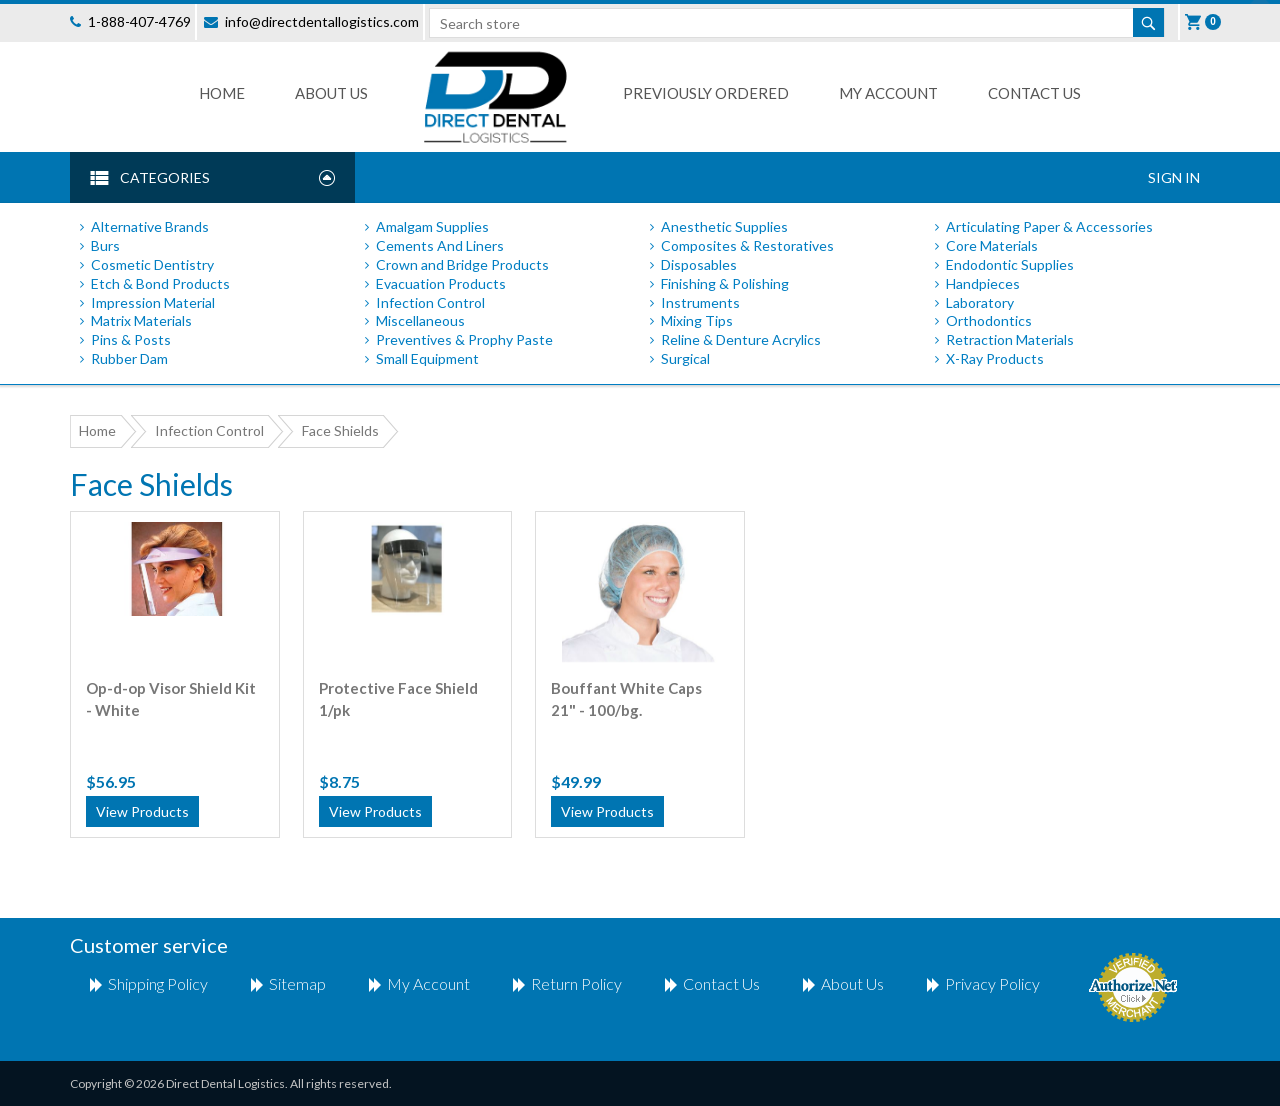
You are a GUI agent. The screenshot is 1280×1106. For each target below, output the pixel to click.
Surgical (685, 358)
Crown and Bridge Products (462, 264)
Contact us (1034, 93)
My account (428, 983)
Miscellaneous (420, 320)
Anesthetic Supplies (724, 226)
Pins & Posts (131, 339)
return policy (576, 983)
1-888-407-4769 (139, 21)
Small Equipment (427, 358)
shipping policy (158, 983)
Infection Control (430, 302)
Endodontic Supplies (1010, 264)
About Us (331, 93)
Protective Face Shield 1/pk (398, 699)
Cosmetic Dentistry (152, 264)
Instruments (700, 302)
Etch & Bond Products (160, 283)
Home (222, 93)
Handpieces (983, 283)
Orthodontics (989, 320)
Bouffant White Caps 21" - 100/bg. (626, 699)
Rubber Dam (129, 358)
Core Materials (992, 245)
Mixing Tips (697, 320)
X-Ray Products (995, 358)
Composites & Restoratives (747, 245)
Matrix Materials (141, 320)
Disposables (699, 264)
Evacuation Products (441, 283)
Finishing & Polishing (725, 283)
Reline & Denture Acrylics (741, 339)
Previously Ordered (706, 93)
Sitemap (297, 983)
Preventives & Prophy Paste (464, 339)
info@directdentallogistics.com (322, 21)
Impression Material (153, 302)
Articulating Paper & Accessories (1049, 226)
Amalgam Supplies (432, 226)
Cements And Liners (440, 245)
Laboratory (980, 302)
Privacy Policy (992, 983)
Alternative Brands (150, 226)
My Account (888, 93)
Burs (105, 245)
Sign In (1174, 177)
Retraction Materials (1010, 339)
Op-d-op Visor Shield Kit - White (171, 699)
